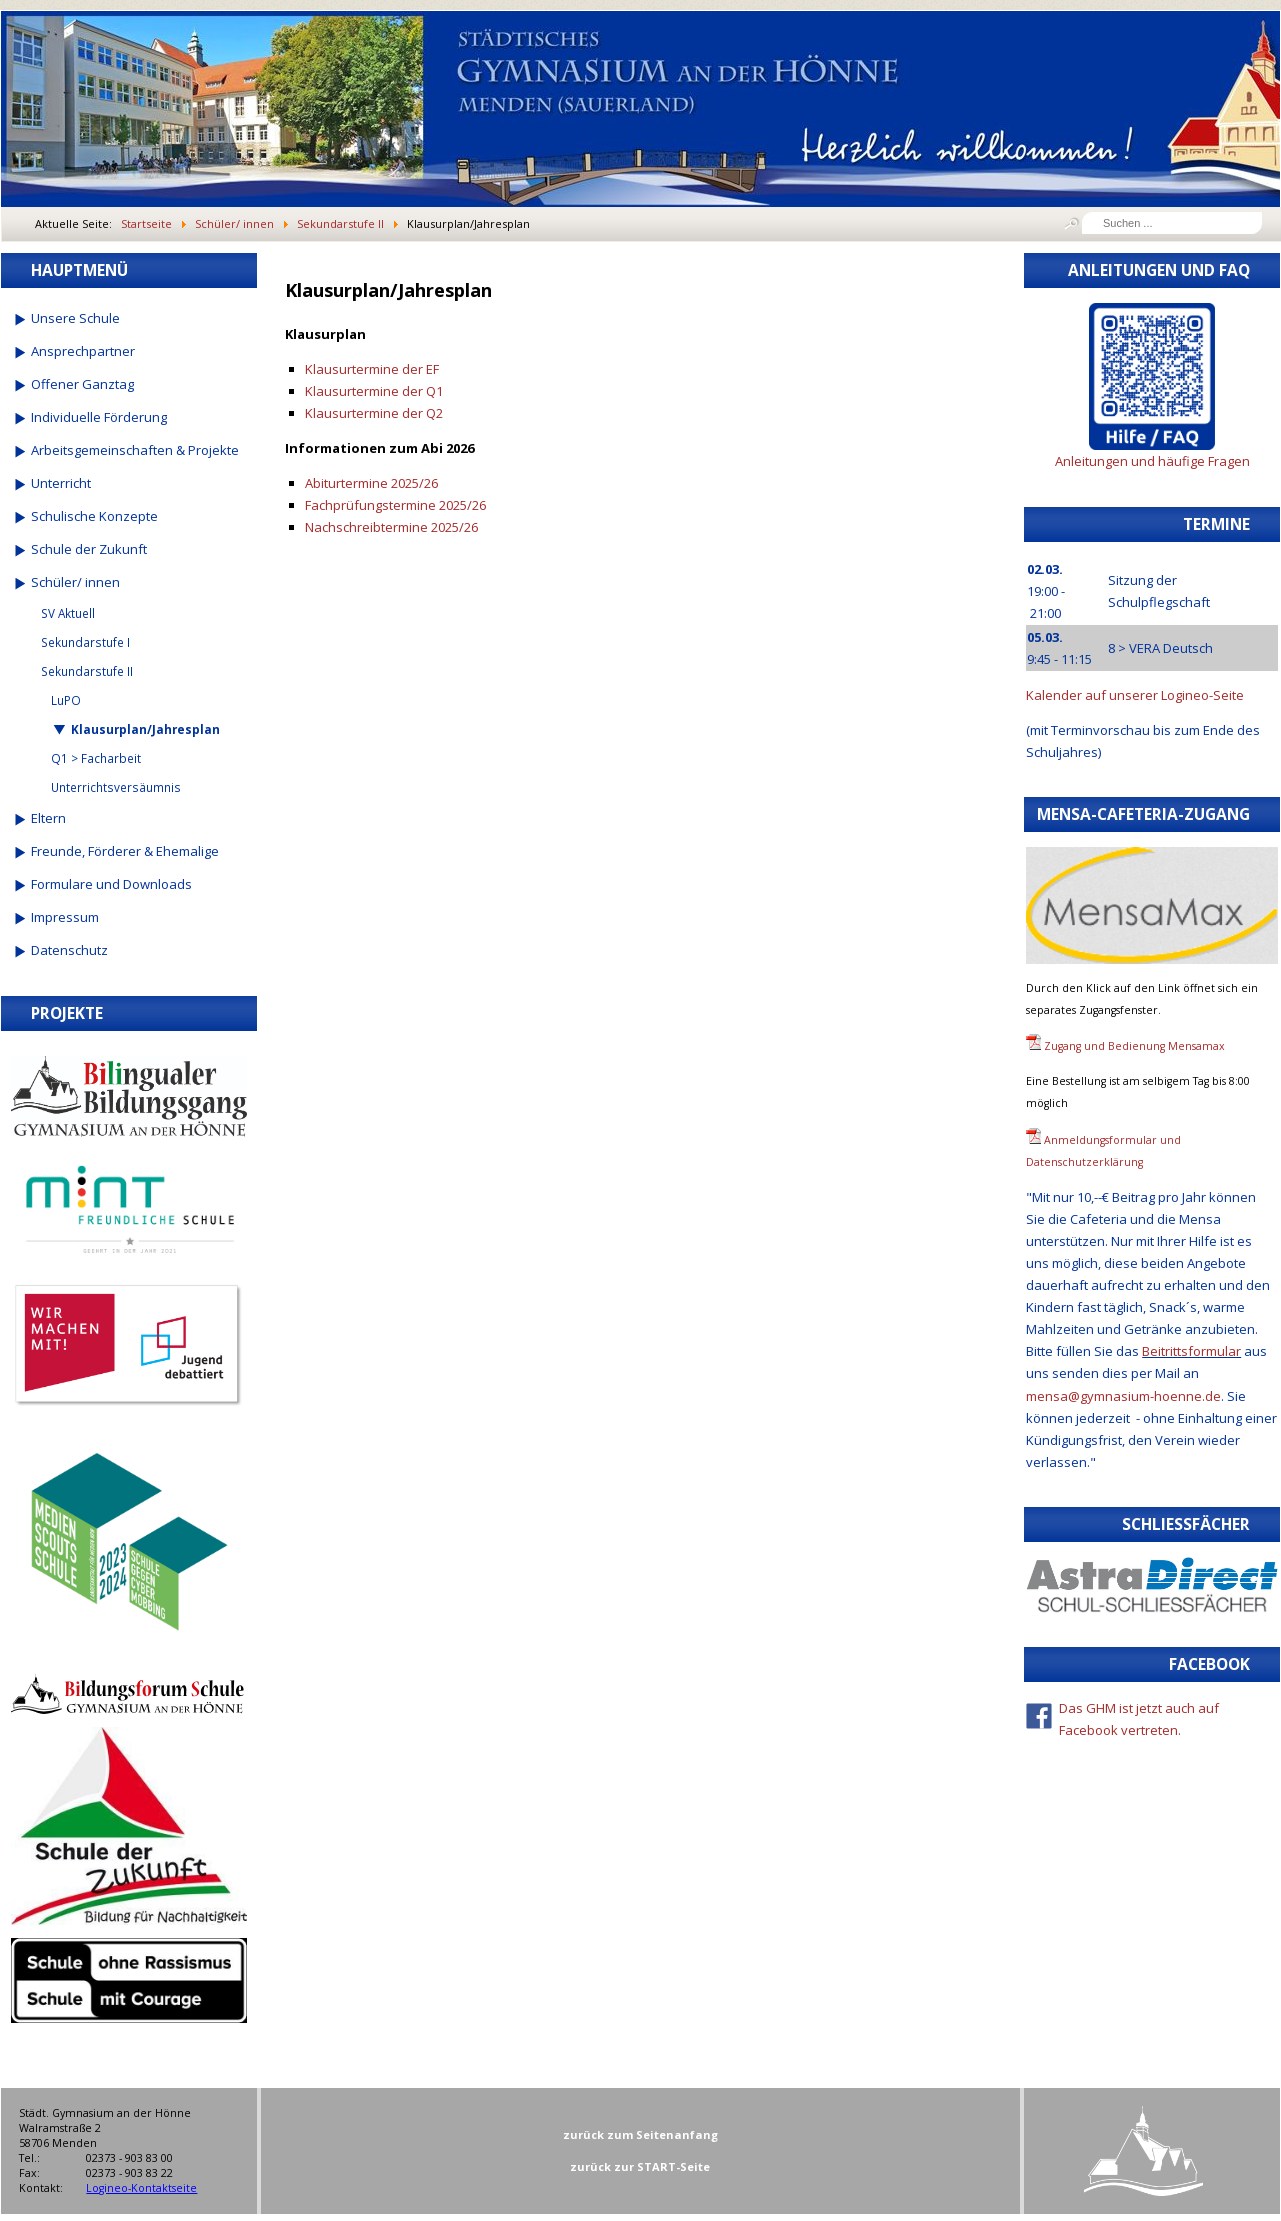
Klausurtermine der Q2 (374, 413)
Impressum (65, 917)
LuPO (66, 700)
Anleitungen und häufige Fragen (1152, 461)
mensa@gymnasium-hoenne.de (1123, 1396)
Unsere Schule (75, 318)
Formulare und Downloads (111, 884)
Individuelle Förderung (99, 417)
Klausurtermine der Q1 (374, 391)
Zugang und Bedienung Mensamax (1134, 1046)
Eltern (48, 818)
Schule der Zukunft (89, 549)
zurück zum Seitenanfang (640, 2134)
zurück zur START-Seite (640, 2166)
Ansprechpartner (83, 351)
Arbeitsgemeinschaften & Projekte (135, 450)
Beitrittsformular (1191, 1351)
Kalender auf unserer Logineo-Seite (1135, 695)
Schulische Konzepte (94, 516)
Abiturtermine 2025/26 (371, 483)
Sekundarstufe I (85, 642)
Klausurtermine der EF (372, 369)
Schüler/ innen (75, 582)
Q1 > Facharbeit (96, 758)
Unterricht (61, 483)
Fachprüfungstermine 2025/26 (395, 505)
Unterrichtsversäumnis (116, 787)
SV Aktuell (68, 613)
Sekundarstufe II (87, 671)
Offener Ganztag (82, 384)
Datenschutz (69, 950)
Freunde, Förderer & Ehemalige (125, 851)
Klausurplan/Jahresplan (145, 729)
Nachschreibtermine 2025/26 (391, 527)
